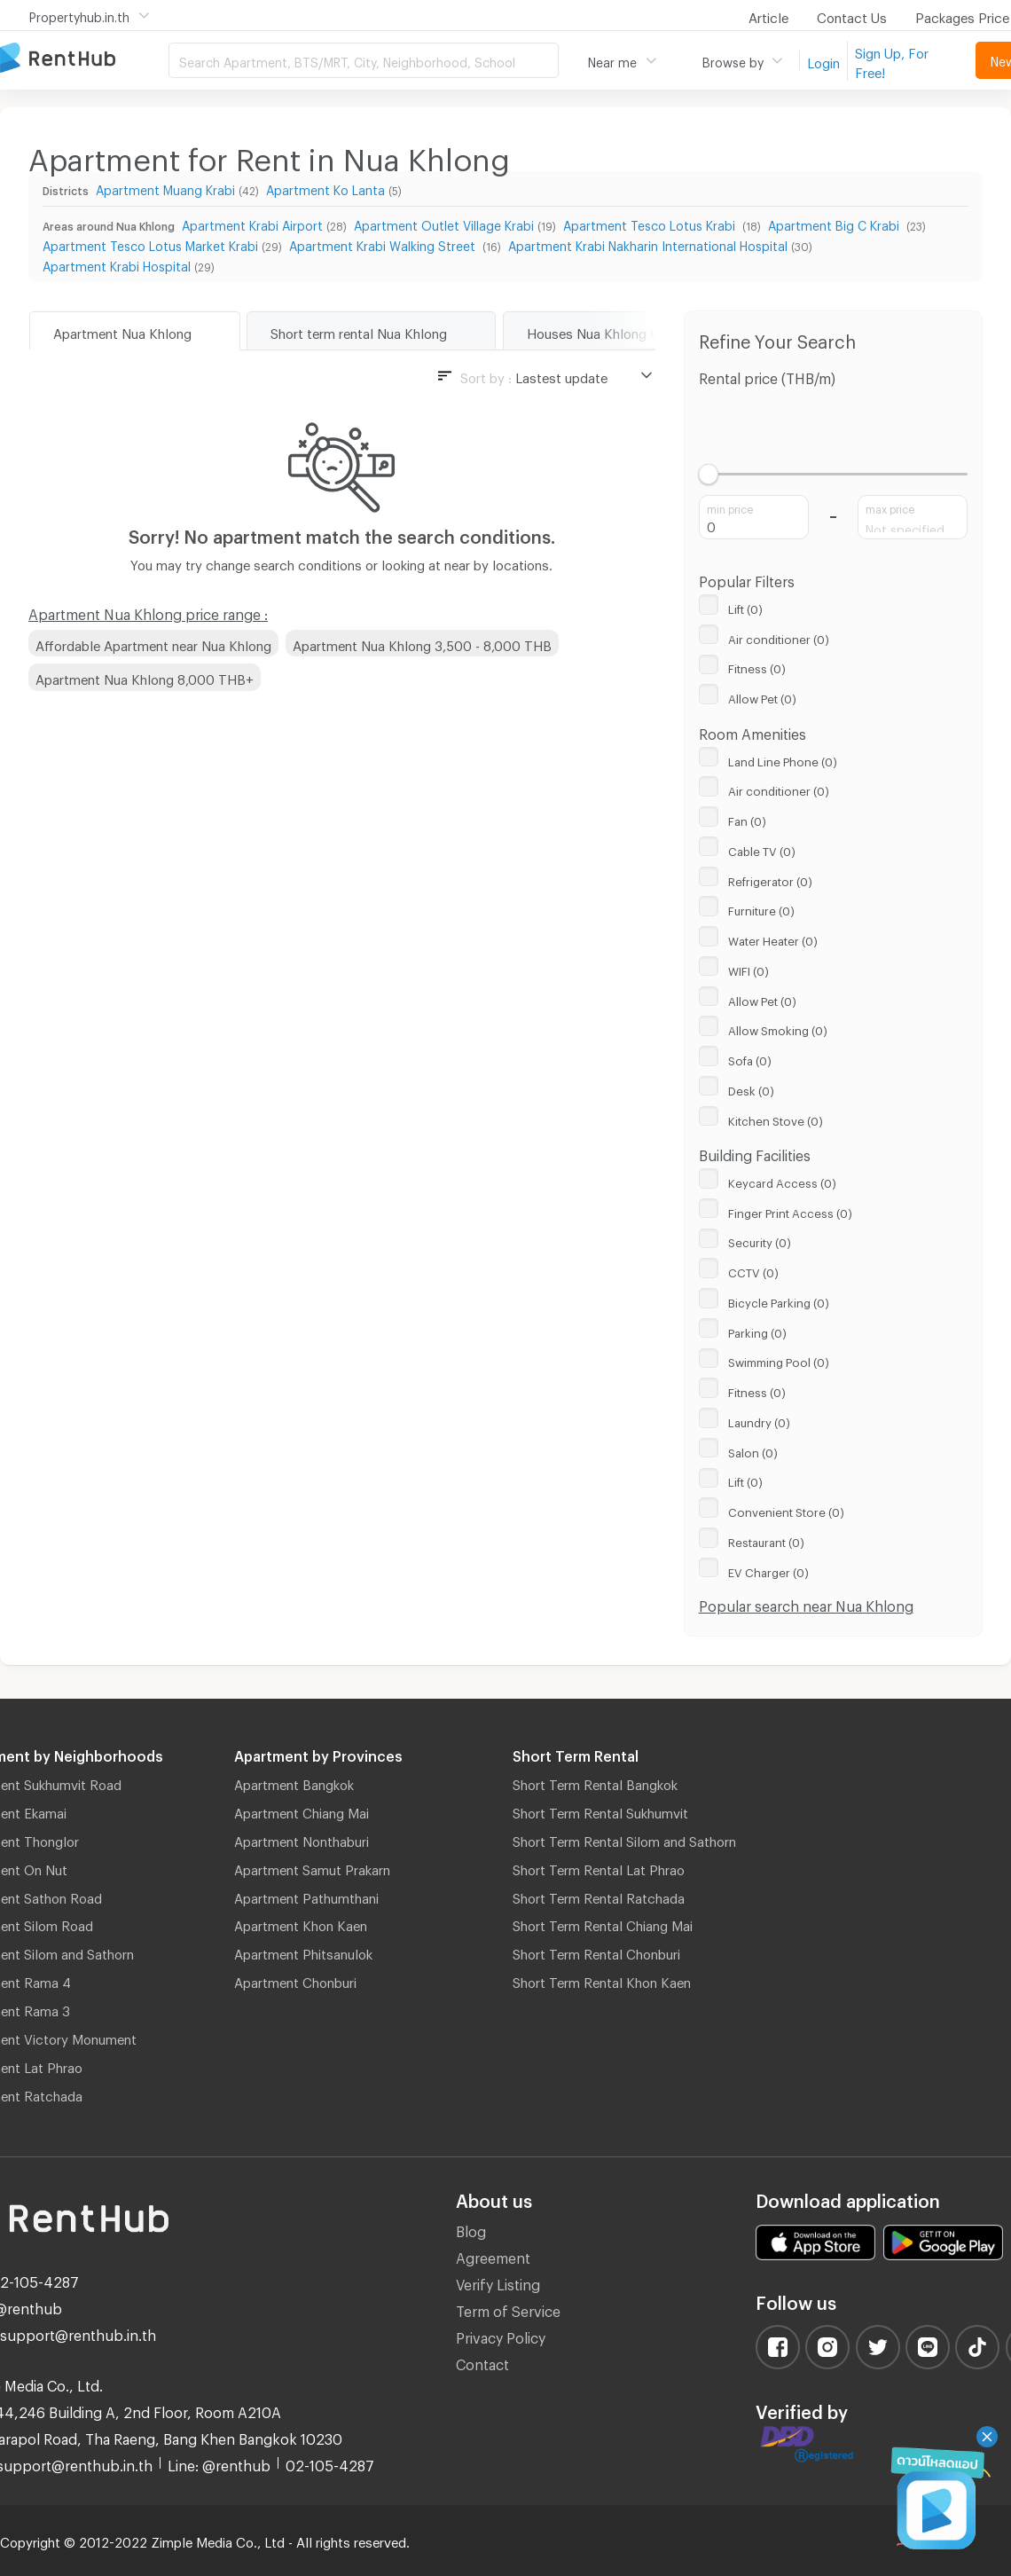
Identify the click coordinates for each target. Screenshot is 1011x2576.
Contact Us (852, 15)
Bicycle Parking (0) (778, 1300)
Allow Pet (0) (762, 696)
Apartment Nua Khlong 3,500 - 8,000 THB (422, 643)
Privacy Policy (500, 2335)
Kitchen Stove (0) (775, 1118)
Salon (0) (753, 1450)
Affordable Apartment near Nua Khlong (153, 643)
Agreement (493, 2255)
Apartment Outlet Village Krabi (444, 223)
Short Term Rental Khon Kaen (602, 1980)
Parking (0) (757, 1330)
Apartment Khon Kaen (300, 1923)
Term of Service (508, 2308)
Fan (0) (747, 818)
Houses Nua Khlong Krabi (604, 331)
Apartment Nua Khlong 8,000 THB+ (144, 676)
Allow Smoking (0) (777, 1028)
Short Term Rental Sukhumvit (600, 1810)
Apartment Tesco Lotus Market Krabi (150, 243)
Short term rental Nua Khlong (358, 331)
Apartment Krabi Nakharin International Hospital (648, 243)
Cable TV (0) (761, 848)
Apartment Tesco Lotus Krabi (651, 223)
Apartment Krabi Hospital (117, 264)
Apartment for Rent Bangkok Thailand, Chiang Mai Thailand (84, 59)
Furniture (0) (761, 908)
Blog (471, 2228)
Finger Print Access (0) (790, 1210)
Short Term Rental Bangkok (595, 1782)
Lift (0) (745, 606)
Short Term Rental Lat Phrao (599, 1867)
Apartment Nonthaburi (301, 1839)
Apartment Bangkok (294, 1782)
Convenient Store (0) (786, 1509)
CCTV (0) (753, 1270)
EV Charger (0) (768, 1570)
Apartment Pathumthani (306, 1895)
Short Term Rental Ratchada (599, 1895)
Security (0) (759, 1240)
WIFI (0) (748, 968)
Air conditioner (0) (778, 636)
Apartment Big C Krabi (835, 223)
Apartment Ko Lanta (325, 187)
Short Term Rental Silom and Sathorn (624, 1839)
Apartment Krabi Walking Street (384, 243)
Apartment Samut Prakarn (312, 1867)
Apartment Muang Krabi (165, 187)
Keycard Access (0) (782, 1180)
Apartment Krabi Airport (252, 223)
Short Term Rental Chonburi (596, 1951)
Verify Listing (498, 2282)
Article (768, 15)
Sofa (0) (750, 1058)
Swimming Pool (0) (778, 1359)
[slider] (709, 474)
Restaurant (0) (766, 1539)
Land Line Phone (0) (782, 759)
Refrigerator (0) (770, 879)
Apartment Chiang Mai (301, 1810)
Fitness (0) (757, 666)
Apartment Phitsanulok (303, 1951)
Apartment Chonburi (295, 1980)
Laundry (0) (759, 1420)
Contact (482, 2362)
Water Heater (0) (773, 938)
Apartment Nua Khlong (122, 331)
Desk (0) (751, 1088)
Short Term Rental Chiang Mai (603, 1923)
